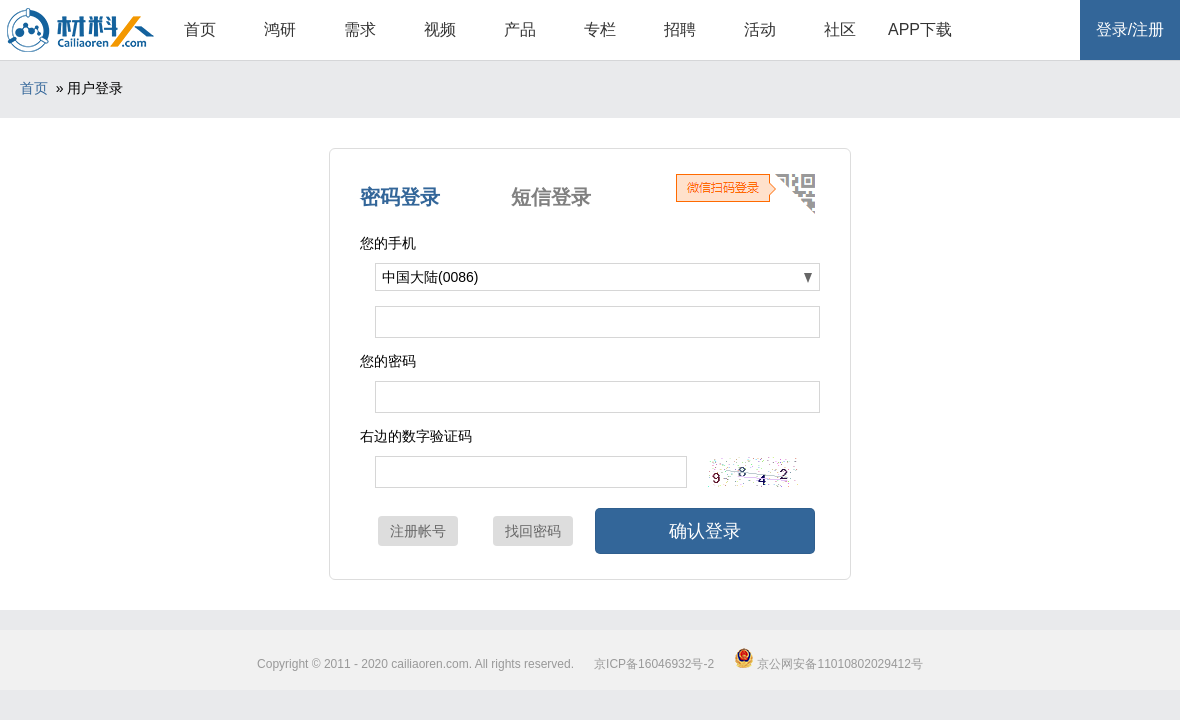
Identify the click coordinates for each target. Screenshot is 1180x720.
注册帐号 (418, 531)
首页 (200, 29)
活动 (760, 29)
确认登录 (705, 531)
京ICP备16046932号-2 (654, 664)
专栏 (600, 29)
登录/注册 (1130, 29)
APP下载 (920, 29)
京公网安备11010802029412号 (828, 664)
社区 (840, 29)
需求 (360, 29)
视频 (440, 29)
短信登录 (551, 197)
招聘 (680, 29)
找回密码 (533, 531)
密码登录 (400, 197)
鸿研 (280, 29)
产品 (520, 29)
